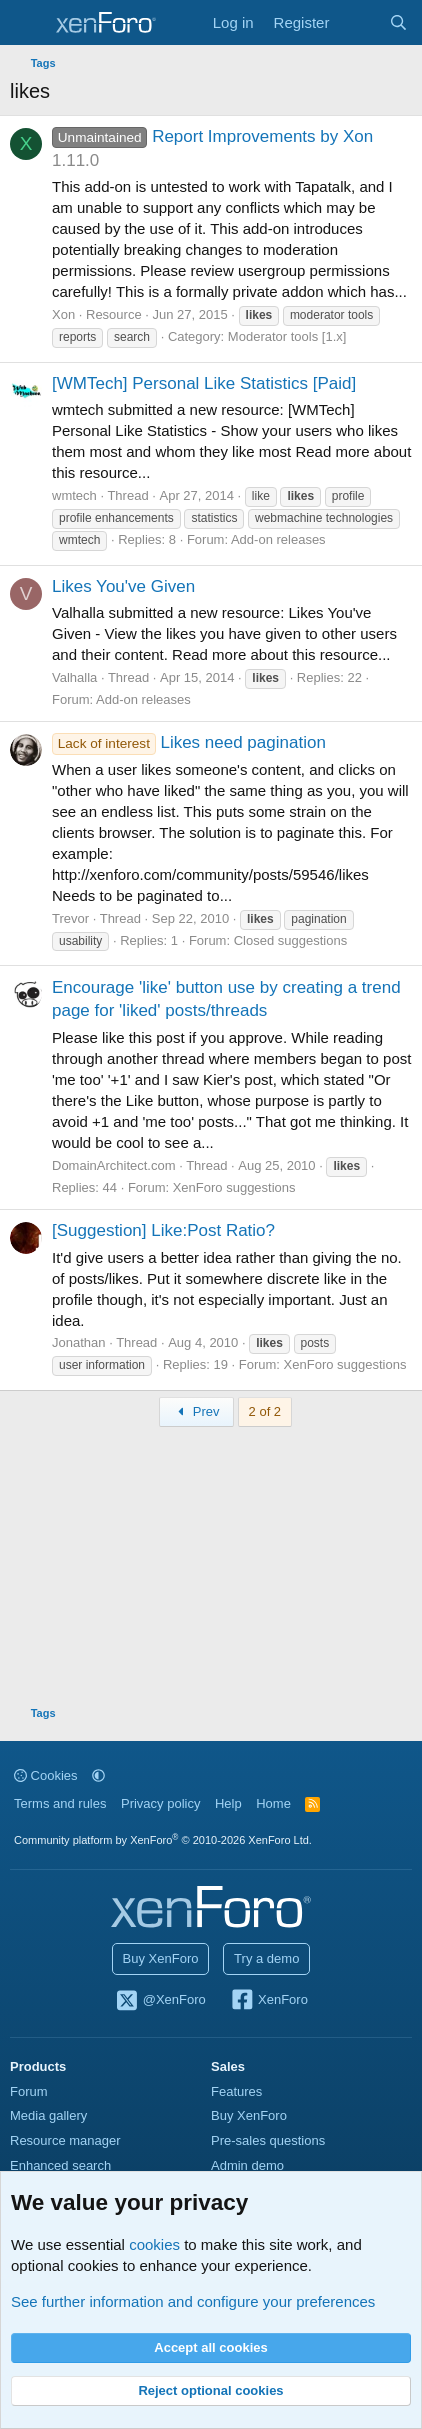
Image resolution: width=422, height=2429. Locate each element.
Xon (63, 314)
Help (228, 1803)
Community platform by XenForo (163, 1840)
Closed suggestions (290, 940)
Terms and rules (60, 1803)
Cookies (46, 1775)
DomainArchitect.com (114, 1165)
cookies (154, 2244)
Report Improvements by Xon (212, 136)
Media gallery (48, 2115)
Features (236, 2091)
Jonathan (79, 1342)
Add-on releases (278, 539)
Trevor (70, 918)
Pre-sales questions (268, 2140)
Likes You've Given (123, 586)
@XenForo (160, 2001)
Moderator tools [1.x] (287, 336)
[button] (98, 1775)
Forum (29, 2091)
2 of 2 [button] (265, 1411)
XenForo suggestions (234, 1187)
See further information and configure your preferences (193, 2301)
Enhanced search (60, 2165)
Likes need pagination (189, 742)
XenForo (268, 2001)
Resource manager (65, 2140)
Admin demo (247, 2165)
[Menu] (27, 23)
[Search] (398, 22)
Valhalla (74, 677)
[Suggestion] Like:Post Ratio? (163, 1230)
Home (273, 1803)
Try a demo (266, 1958)
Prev (196, 1411)
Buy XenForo (161, 1958)
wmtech (74, 495)
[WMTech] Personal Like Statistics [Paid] (204, 383)
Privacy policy (160, 1803)
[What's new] (358, 22)
